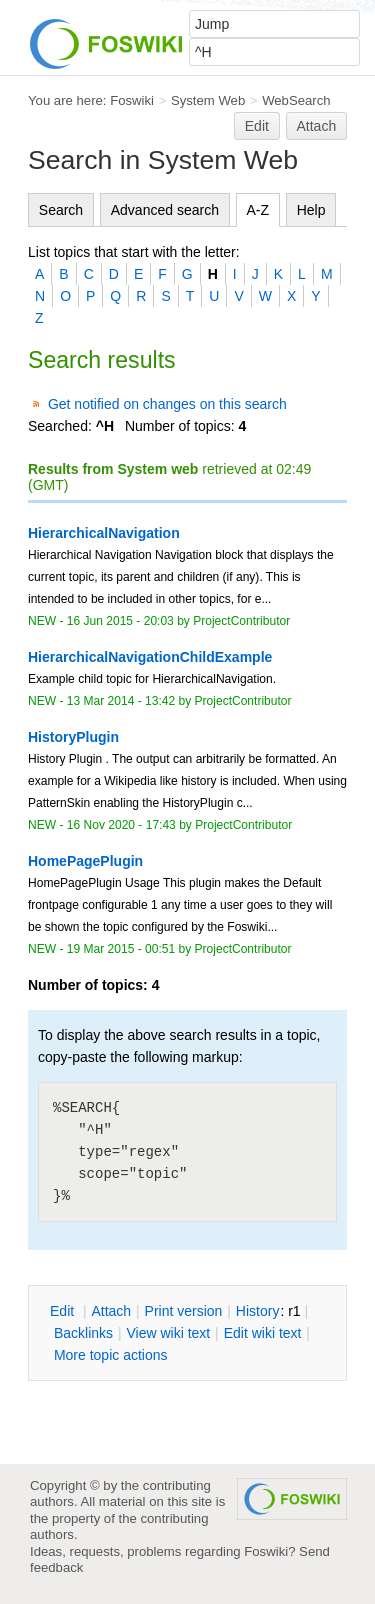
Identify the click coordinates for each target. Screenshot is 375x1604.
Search (61, 210)
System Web (208, 100)
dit (64, 1311)
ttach (111, 1311)
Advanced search (165, 210)
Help (311, 210)
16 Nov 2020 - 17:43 (121, 825)
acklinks (83, 1333)
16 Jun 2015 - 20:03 (120, 621)
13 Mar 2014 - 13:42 (121, 701)
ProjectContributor (241, 621)
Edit (257, 126)
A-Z (258, 210)
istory (258, 1311)
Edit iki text (263, 1333)
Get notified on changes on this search (167, 404)
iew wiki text (168, 1333)
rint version (184, 1311)
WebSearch (296, 100)
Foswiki (132, 100)
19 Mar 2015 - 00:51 (121, 949)
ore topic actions (111, 1355)
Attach (317, 126)
